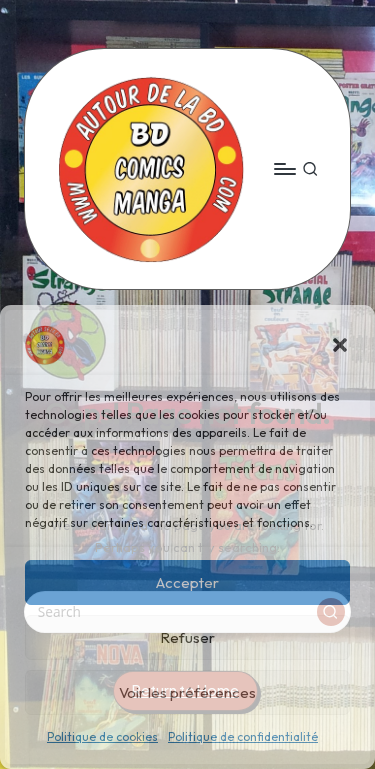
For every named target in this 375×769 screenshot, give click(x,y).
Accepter (187, 582)
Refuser (187, 637)
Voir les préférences (187, 692)
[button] (340, 345)
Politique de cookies (102, 736)
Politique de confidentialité (243, 736)
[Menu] (284, 168)
